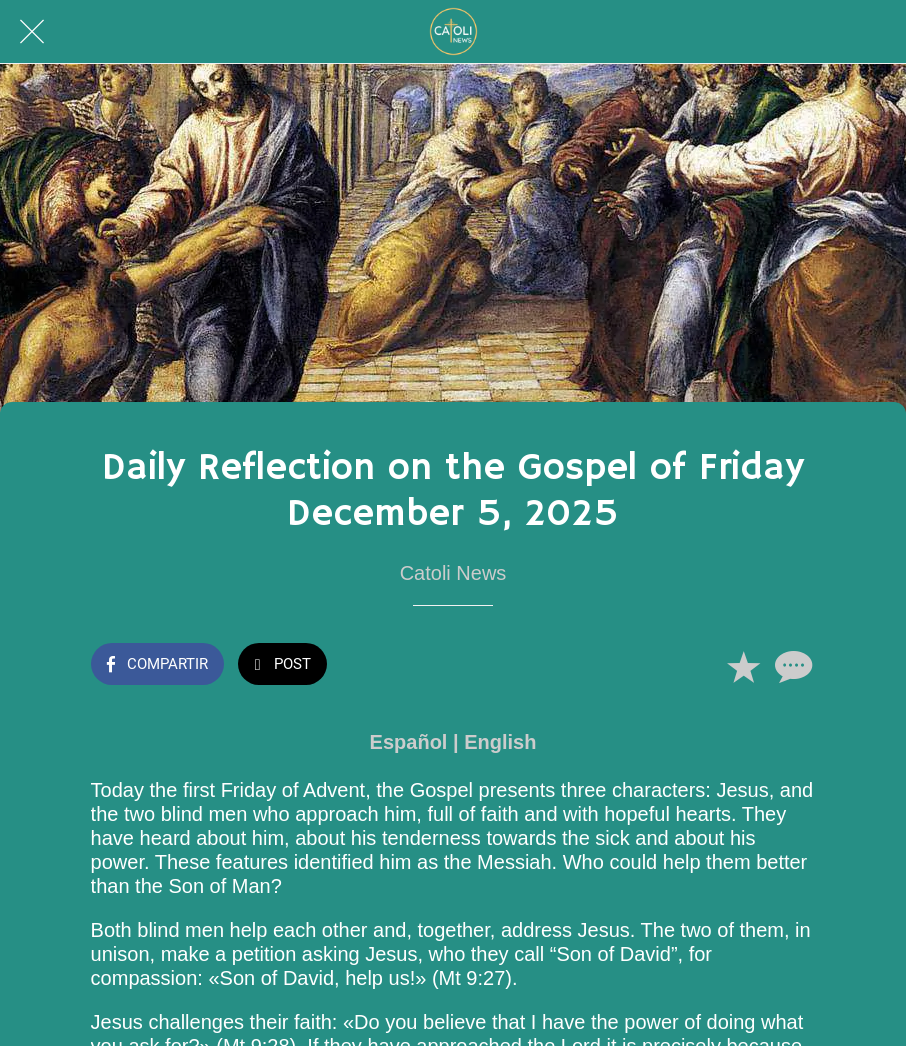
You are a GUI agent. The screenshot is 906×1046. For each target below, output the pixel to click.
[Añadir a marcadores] (743, 666)
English (500, 742)
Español (409, 742)
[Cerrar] (32, 32)
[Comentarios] (791, 666)
